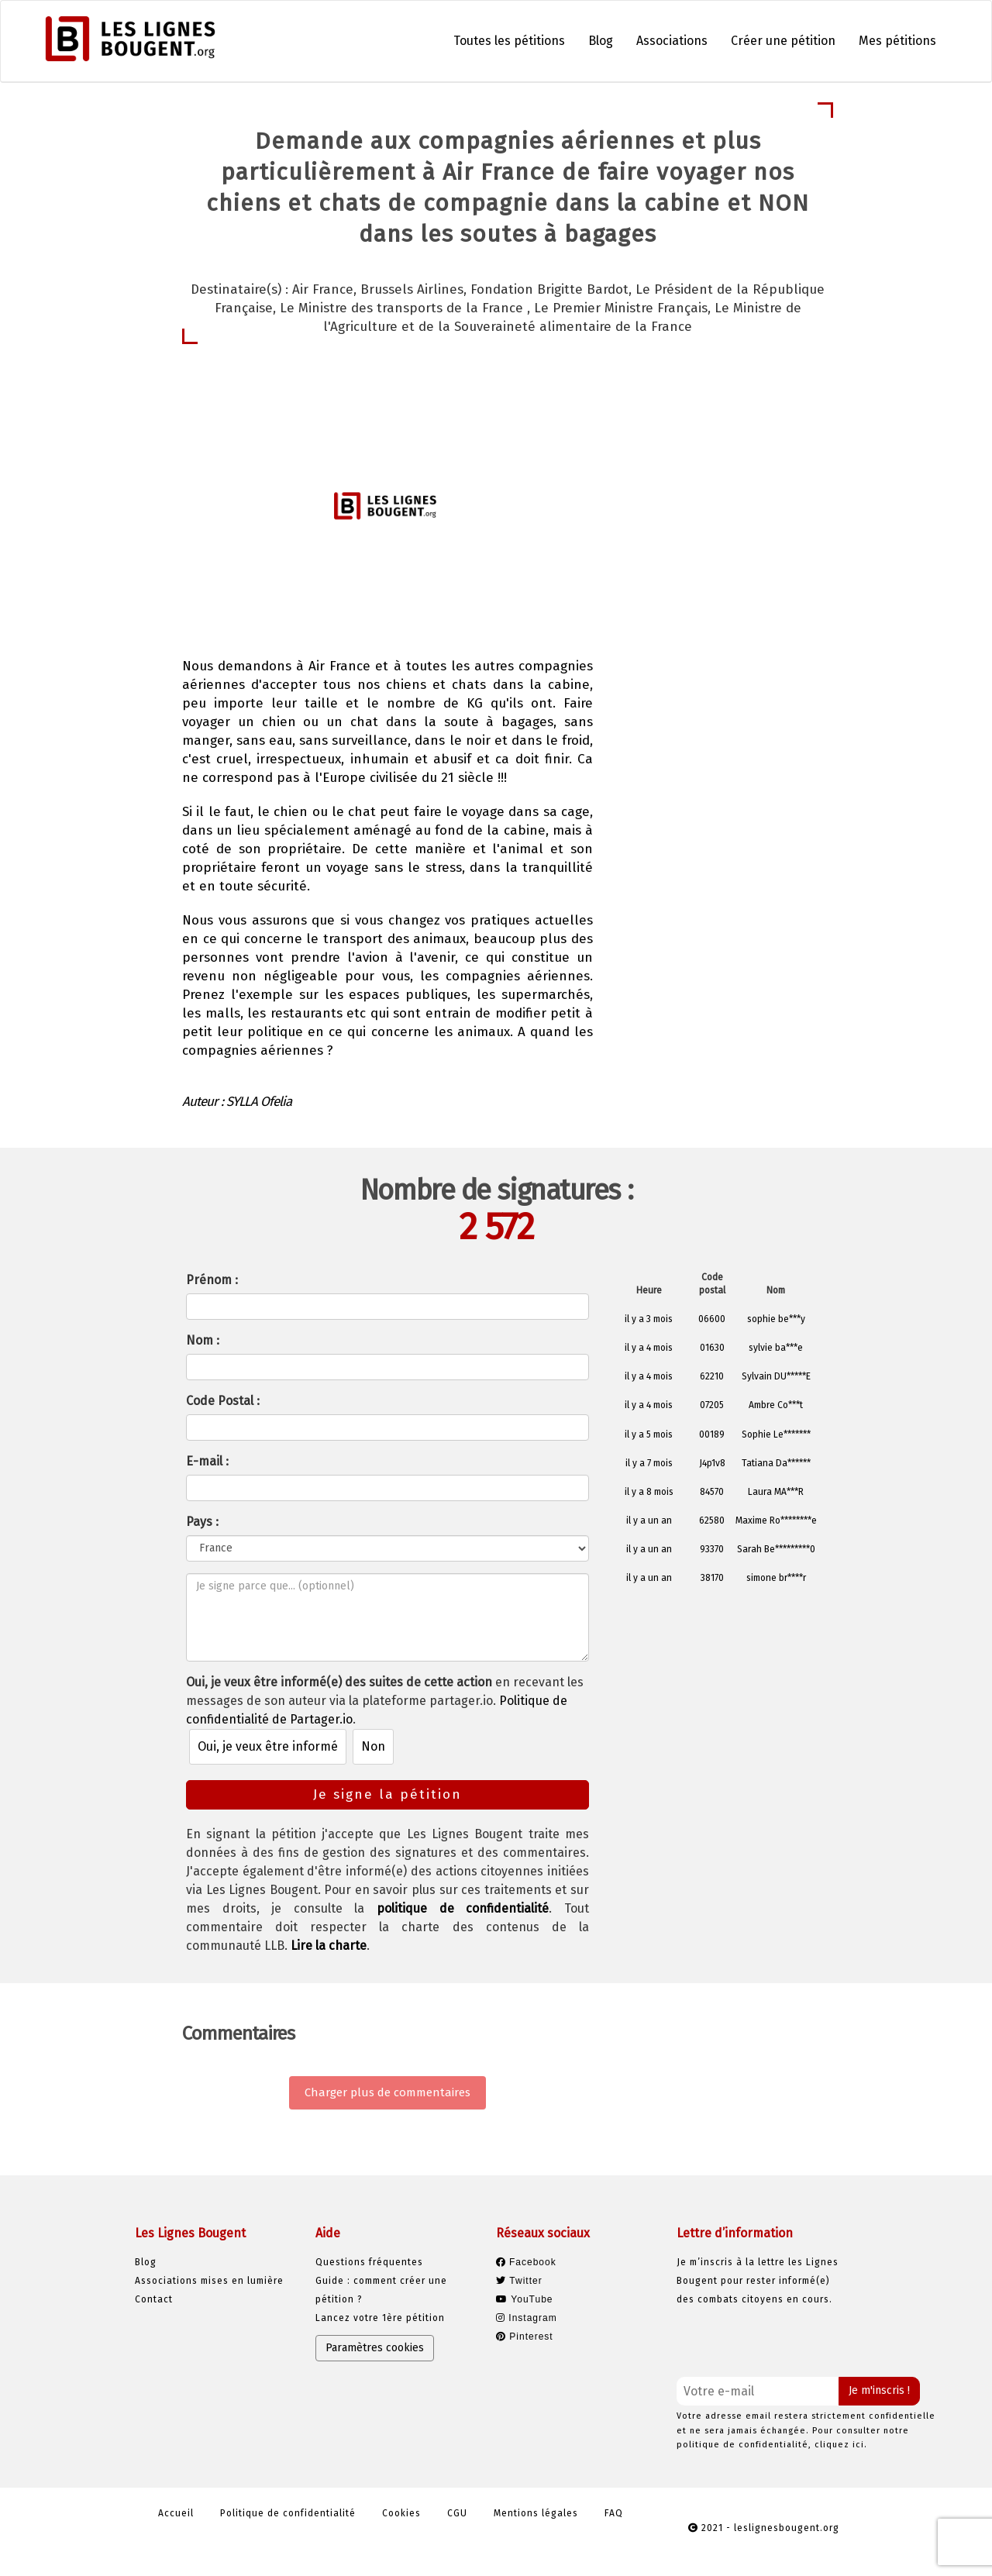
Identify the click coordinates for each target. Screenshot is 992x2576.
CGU (457, 2513)
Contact (154, 2299)
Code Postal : (223, 1400)
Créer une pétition (783, 40)
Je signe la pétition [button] (711, 523)
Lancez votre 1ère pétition (380, 2318)
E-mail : (207, 1461)
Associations (672, 40)
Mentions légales (536, 2513)
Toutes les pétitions (509, 40)
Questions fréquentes (369, 2262)
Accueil (176, 2513)
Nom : (202, 1340)
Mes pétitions (897, 40)
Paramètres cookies (375, 2347)
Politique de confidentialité (288, 2513)
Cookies (401, 2513)
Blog (600, 40)
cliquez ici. (841, 2445)
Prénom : (212, 1280)
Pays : (202, 1521)
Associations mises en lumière (209, 2280)
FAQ (613, 2513)
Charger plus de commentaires (387, 2092)
